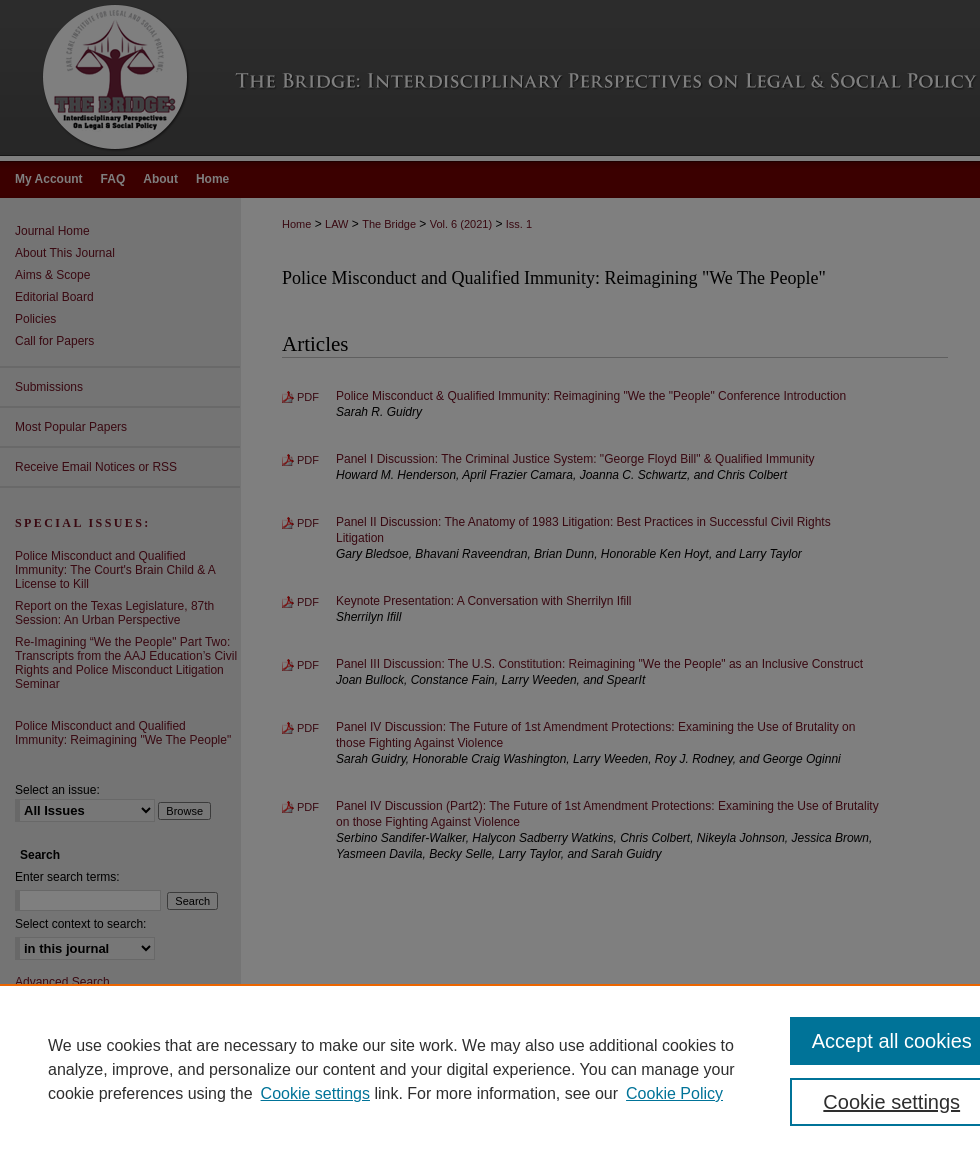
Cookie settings (315, 1093)
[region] (490, 1069)
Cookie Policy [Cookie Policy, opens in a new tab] (674, 1093)
